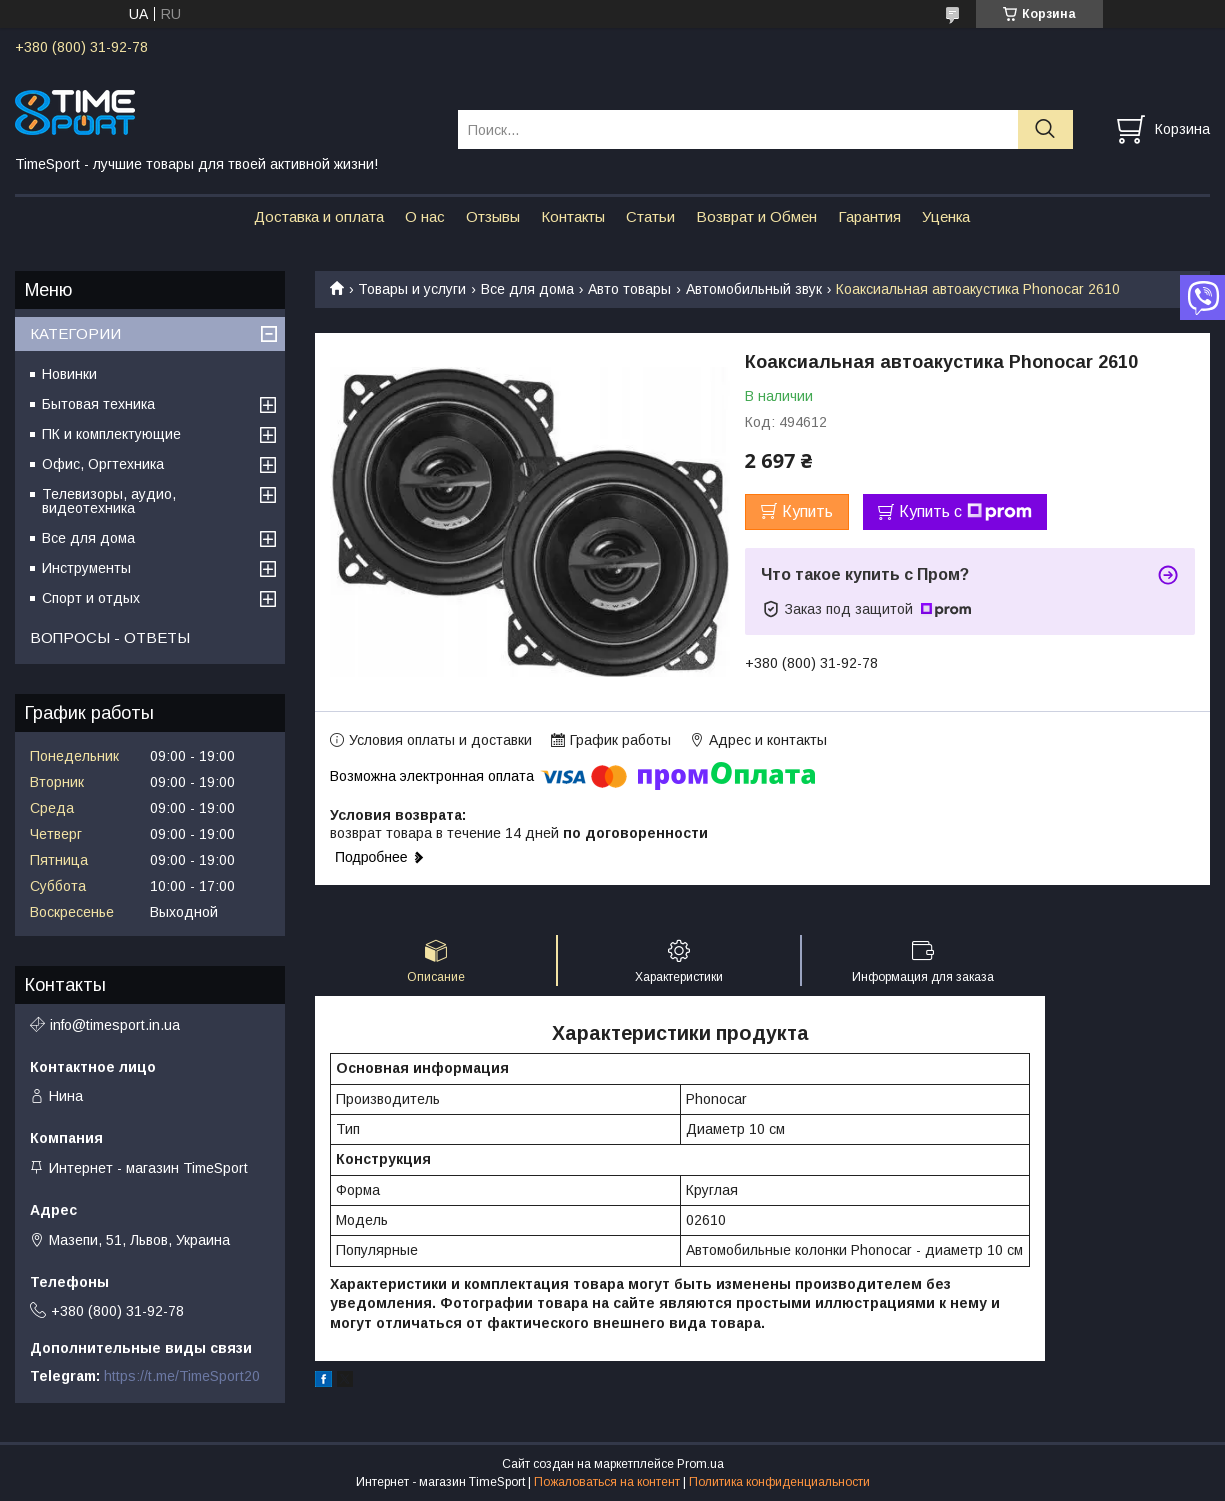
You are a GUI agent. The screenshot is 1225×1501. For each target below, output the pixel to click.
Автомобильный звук (754, 289)
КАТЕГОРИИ (75, 333)
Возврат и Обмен (756, 216)
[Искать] (1045, 129)
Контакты (573, 216)
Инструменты (86, 568)
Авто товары (629, 289)
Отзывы (493, 216)
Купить (807, 511)
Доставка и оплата (319, 216)
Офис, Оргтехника (103, 464)
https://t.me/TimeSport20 (182, 1376)
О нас (425, 216)
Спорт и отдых (91, 598)
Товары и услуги (412, 289)
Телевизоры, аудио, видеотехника (109, 501)
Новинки (69, 374)
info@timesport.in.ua (115, 1025)
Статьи (650, 216)
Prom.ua (700, 1464)
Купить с (965, 512)
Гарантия (869, 216)
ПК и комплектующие (111, 434)
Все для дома (527, 289)
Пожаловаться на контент (607, 1482)
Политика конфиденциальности (779, 1482)
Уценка (946, 216)
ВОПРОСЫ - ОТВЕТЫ (110, 637)
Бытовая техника (98, 404)
